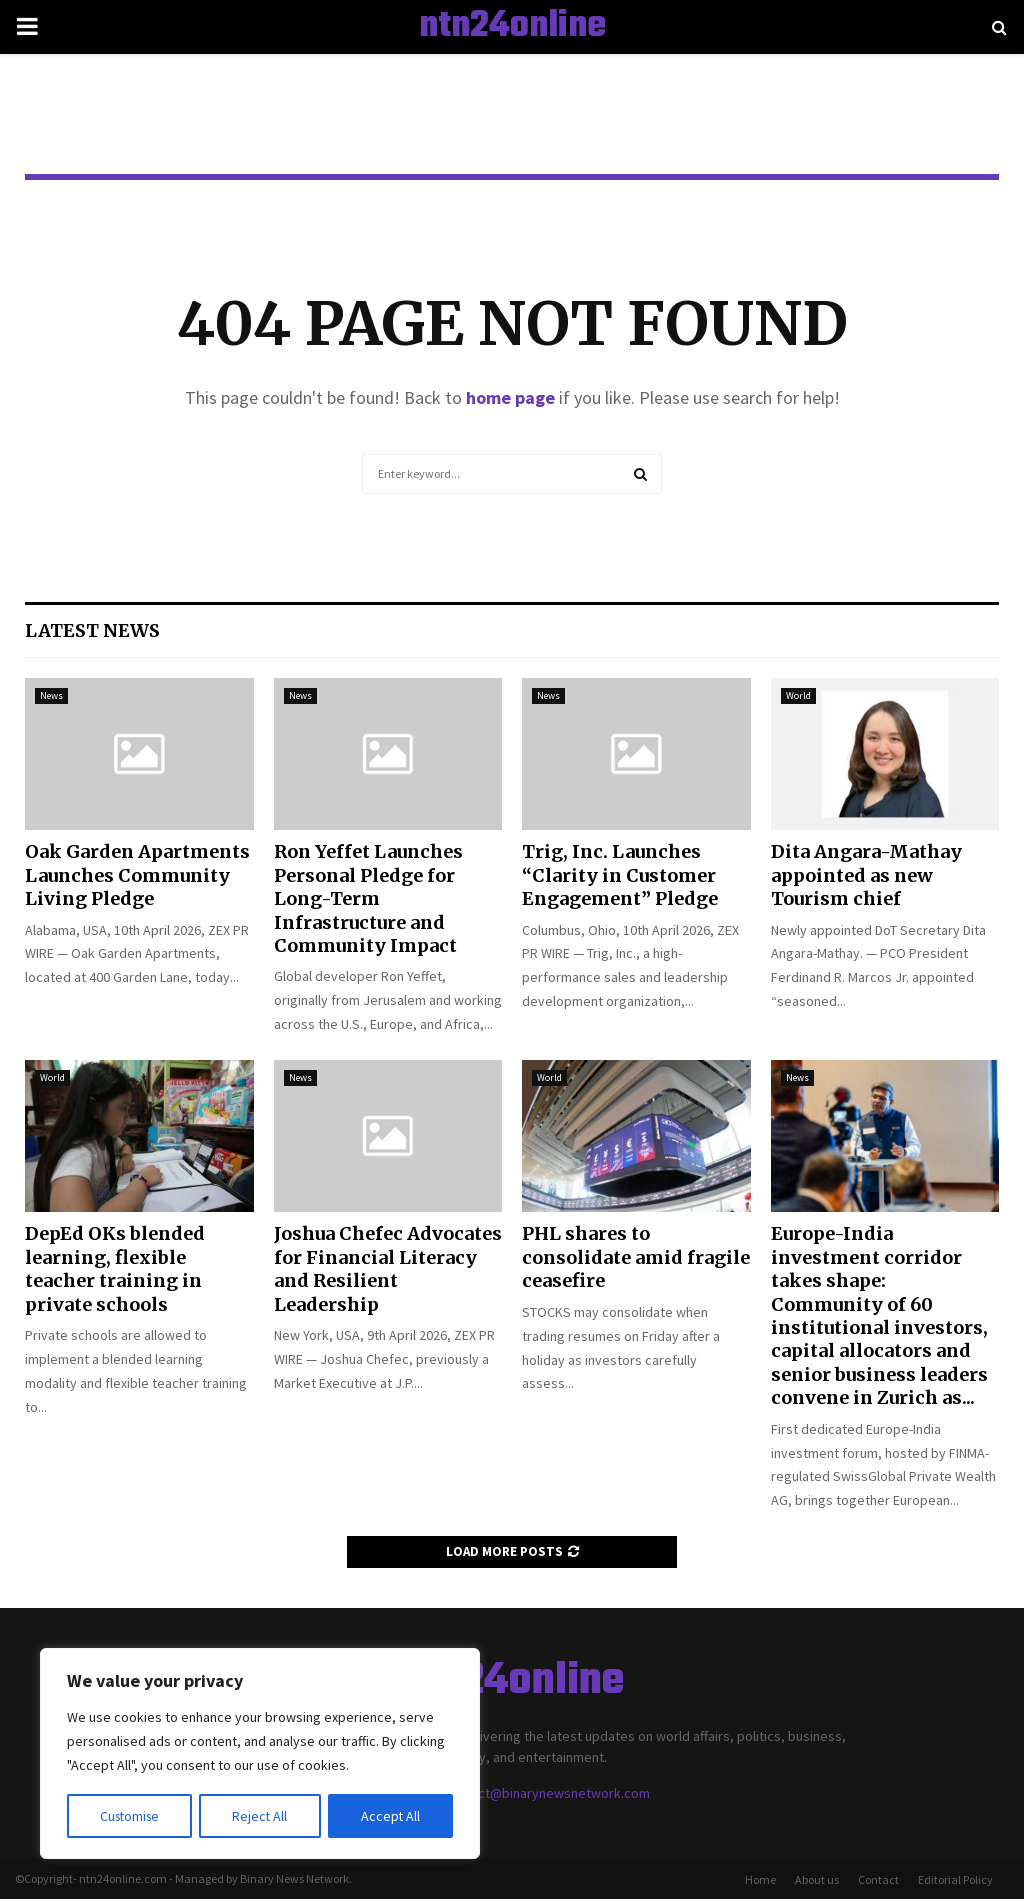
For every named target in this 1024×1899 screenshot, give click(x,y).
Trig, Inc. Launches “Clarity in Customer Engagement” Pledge (620, 875)
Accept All (391, 1816)
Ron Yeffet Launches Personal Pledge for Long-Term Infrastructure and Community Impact (368, 898)
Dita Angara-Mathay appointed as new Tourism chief (866, 875)
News (51, 695)
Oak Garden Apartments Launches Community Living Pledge (137, 875)
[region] (260, 1754)
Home (760, 1879)
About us (817, 1879)
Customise (131, 1816)
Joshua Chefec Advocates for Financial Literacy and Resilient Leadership (388, 1268)
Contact (878, 1879)
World (798, 695)
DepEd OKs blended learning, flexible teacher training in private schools (115, 1268)
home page (510, 397)
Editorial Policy (955, 1879)
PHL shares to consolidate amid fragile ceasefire (636, 1257)
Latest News (92, 630)
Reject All (262, 1816)
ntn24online (512, 27)
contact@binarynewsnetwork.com (547, 1793)
